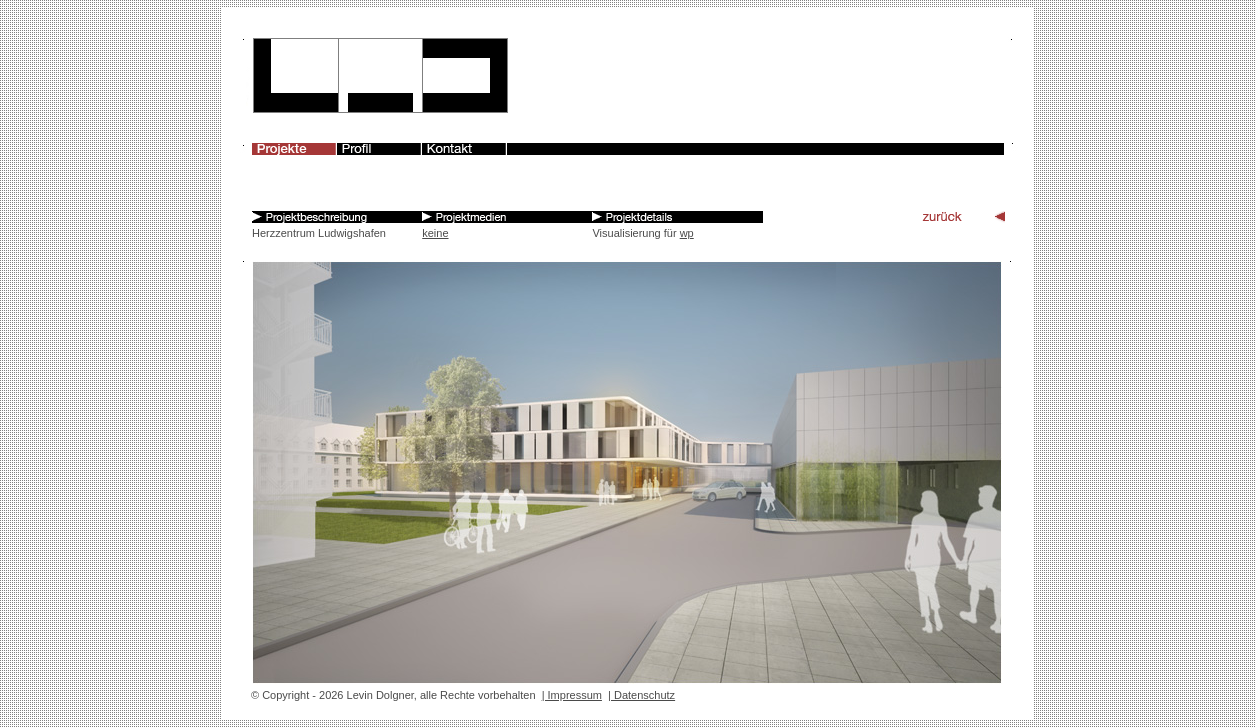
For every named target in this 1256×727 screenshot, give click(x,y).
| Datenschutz (641, 695)
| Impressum (572, 695)
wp (687, 233)
